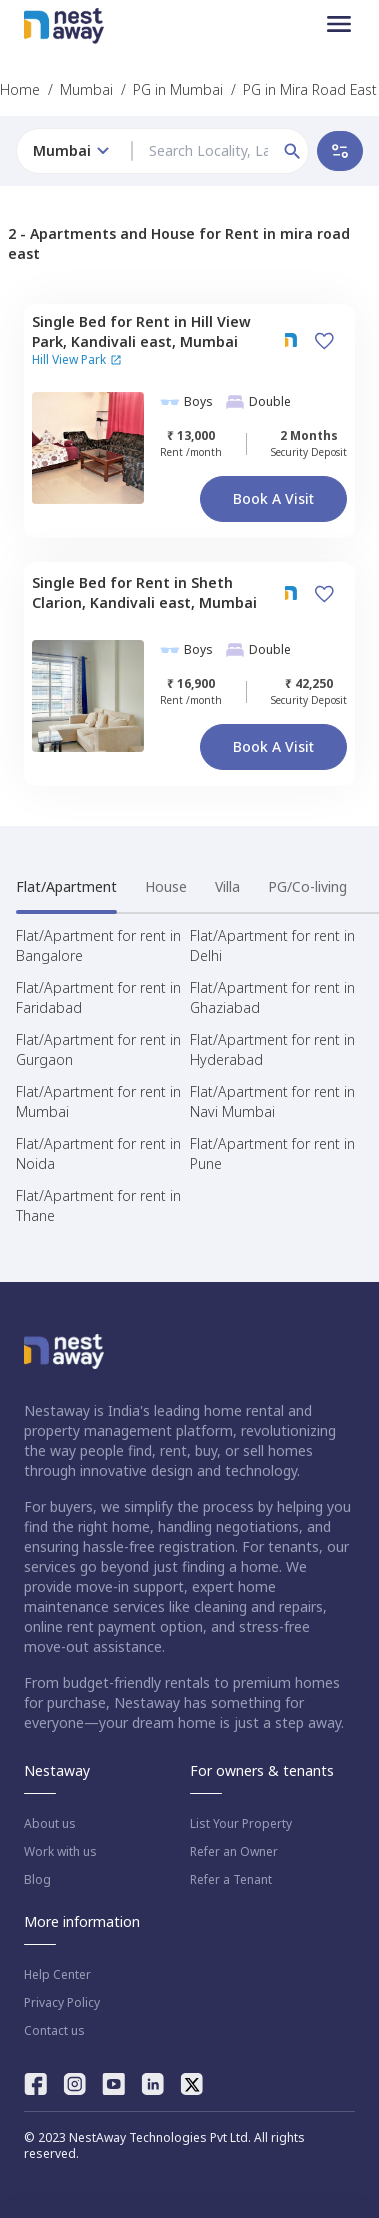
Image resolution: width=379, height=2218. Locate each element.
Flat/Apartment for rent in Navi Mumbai (272, 1101)
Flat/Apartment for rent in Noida (98, 1153)
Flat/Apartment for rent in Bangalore (98, 945)
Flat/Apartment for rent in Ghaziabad (272, 997)
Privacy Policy (62, 2003)
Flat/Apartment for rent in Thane (98, 1205)
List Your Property (241, 1824)
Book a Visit (273, 498)
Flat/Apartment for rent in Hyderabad (272, 1049)
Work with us (60, 1852)
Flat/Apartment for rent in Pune (272, 1153)
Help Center (57, 1975)
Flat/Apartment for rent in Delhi (272, 945)
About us (50, 1824)
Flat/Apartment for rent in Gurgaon (98, 1049)
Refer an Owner (234, 1852)
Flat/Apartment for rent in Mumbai (98, 1101)
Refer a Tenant (231, 1880)
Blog (37, 1880)
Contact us (54, 2031)
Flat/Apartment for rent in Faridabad (98, 997)
